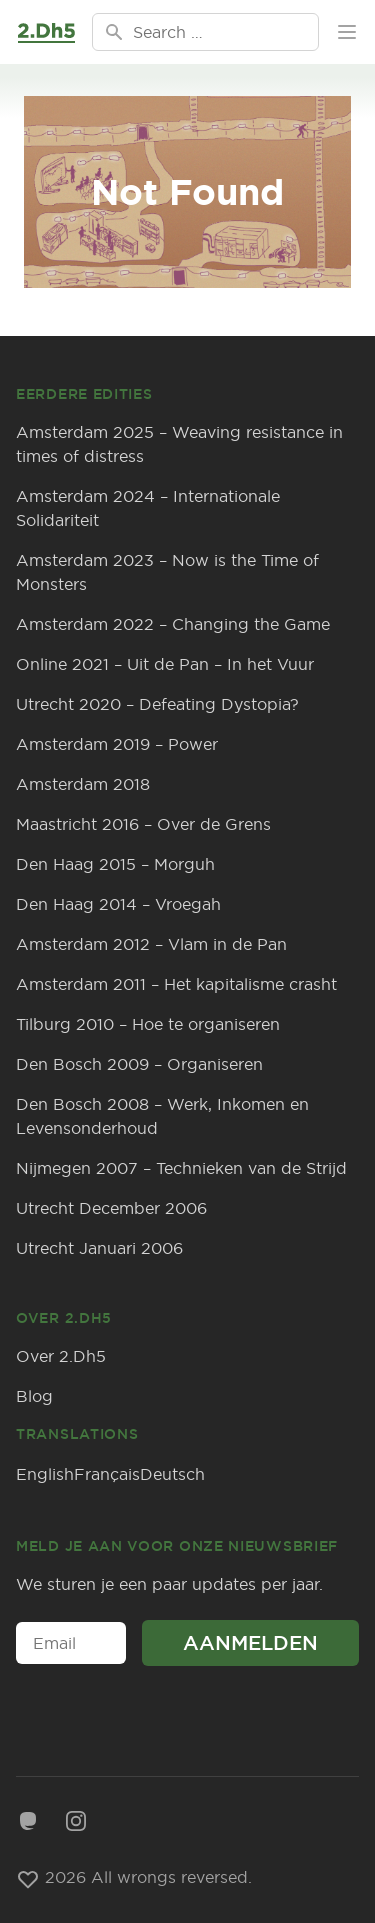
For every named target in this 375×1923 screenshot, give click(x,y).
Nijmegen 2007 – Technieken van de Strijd (181, 1168)
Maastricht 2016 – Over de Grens (143, 824)
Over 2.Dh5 (61, 1356)
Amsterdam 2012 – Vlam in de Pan (151, 944)
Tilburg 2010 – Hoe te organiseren (148, 1024)
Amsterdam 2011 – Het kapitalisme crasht (176, 984)
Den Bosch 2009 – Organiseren (139, 1064)
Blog (34, 1396)
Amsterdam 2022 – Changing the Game (173, 624)
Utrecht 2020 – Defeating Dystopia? (157, 704)
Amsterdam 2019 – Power (117, 744)
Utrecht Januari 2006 (99, 1248)
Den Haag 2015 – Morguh (115, 864)
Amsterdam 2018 (83, 784)
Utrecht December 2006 (111, 1208)
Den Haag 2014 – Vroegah (118, 904)
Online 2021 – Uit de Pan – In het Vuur (165, 664)
